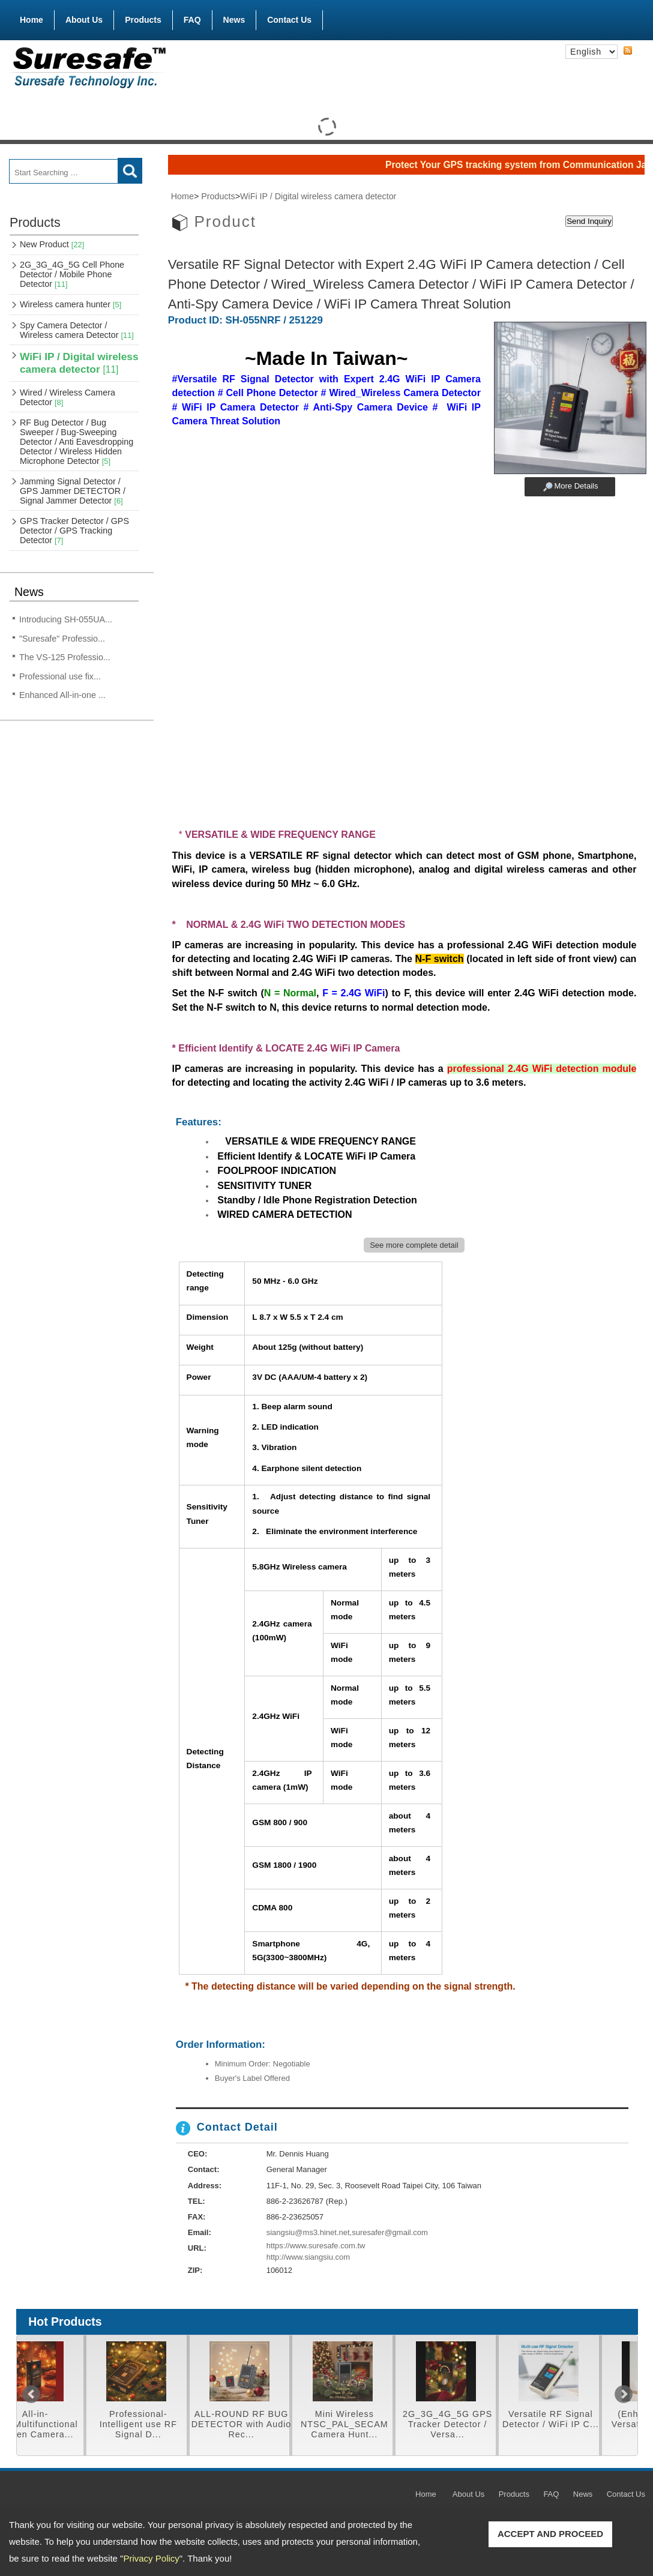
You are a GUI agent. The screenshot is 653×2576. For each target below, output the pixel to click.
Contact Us (289, 20)
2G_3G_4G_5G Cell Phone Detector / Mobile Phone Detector (72, 274)
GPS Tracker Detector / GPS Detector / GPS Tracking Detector (74, 530)
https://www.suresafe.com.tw (316, 2245)
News (234, 20)
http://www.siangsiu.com (308, 2257)
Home (31, 20)
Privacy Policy (151, 2558)
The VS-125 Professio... (64, 657)
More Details (576, 485)
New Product (52, 244)
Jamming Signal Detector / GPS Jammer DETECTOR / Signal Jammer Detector (72, 491)
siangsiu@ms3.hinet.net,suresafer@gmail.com (347, 2232)
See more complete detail (414, 1245)
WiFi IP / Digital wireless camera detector (79, 363)
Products (143, 17)
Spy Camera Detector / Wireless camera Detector (77, 330)
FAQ (192, 20)
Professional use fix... (60, 676)
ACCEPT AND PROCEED (550, 2534)
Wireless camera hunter (70, 304)
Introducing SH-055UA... (65, 619)
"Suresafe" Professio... (62, 638)
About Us (84, 20)
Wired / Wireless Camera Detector (67, 397)
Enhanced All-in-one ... (62, 695)
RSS (628, 51)
